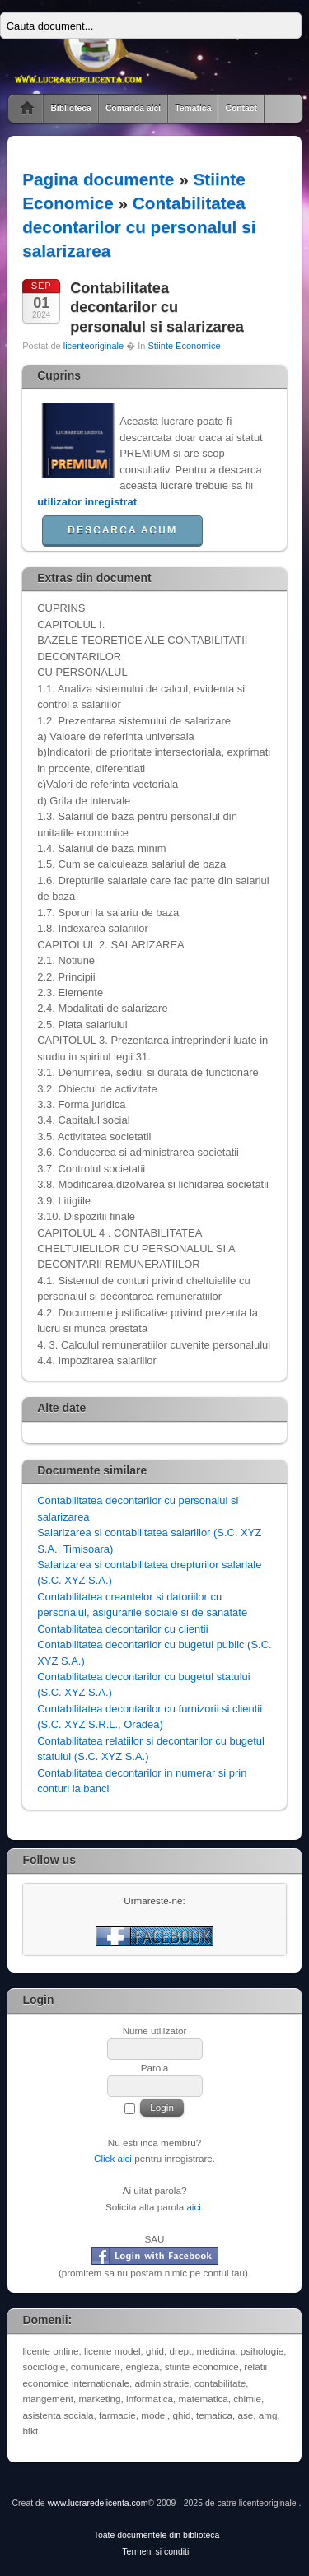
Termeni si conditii (156, 2551)
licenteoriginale (93, 346)
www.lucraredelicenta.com (98, 2503)
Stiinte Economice (183, 346)
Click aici (113, 2158)
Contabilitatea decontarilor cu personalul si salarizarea (138, 226)
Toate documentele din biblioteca (157, 2535)
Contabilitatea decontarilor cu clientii (122, 1629)
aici (193, 2206)
